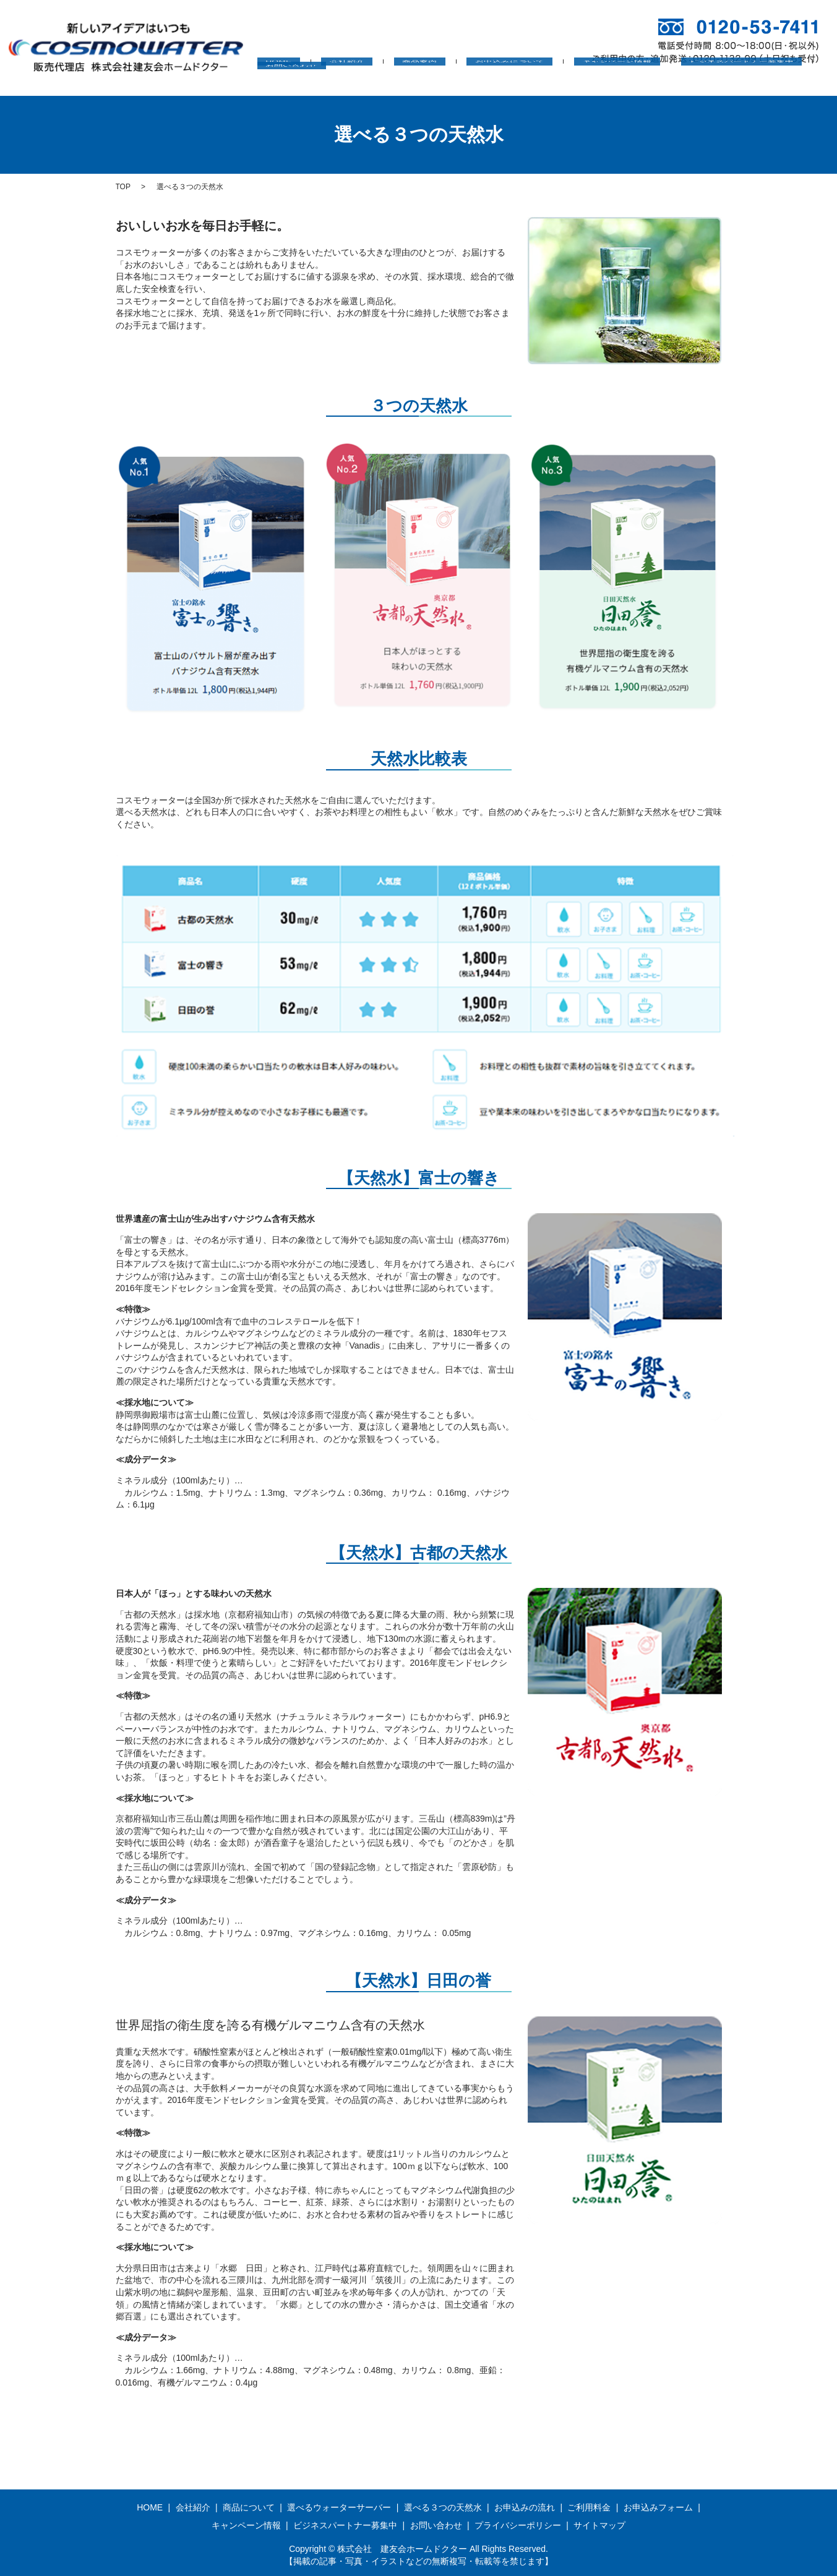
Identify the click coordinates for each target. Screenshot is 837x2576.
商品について (249, 2507)
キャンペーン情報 (574, 81)
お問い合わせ (782, 81)
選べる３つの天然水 (443, 2507)
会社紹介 (354, 81)
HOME (303, 81)
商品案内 (410, 81)
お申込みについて (483, 81)
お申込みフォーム (658, 2507)
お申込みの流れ (524, 2507)
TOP (123, 186)
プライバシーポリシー (517, 2525)
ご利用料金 (589, 2507)
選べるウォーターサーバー (339, 2507)
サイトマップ (599, 2525)
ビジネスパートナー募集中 (683, 81)
